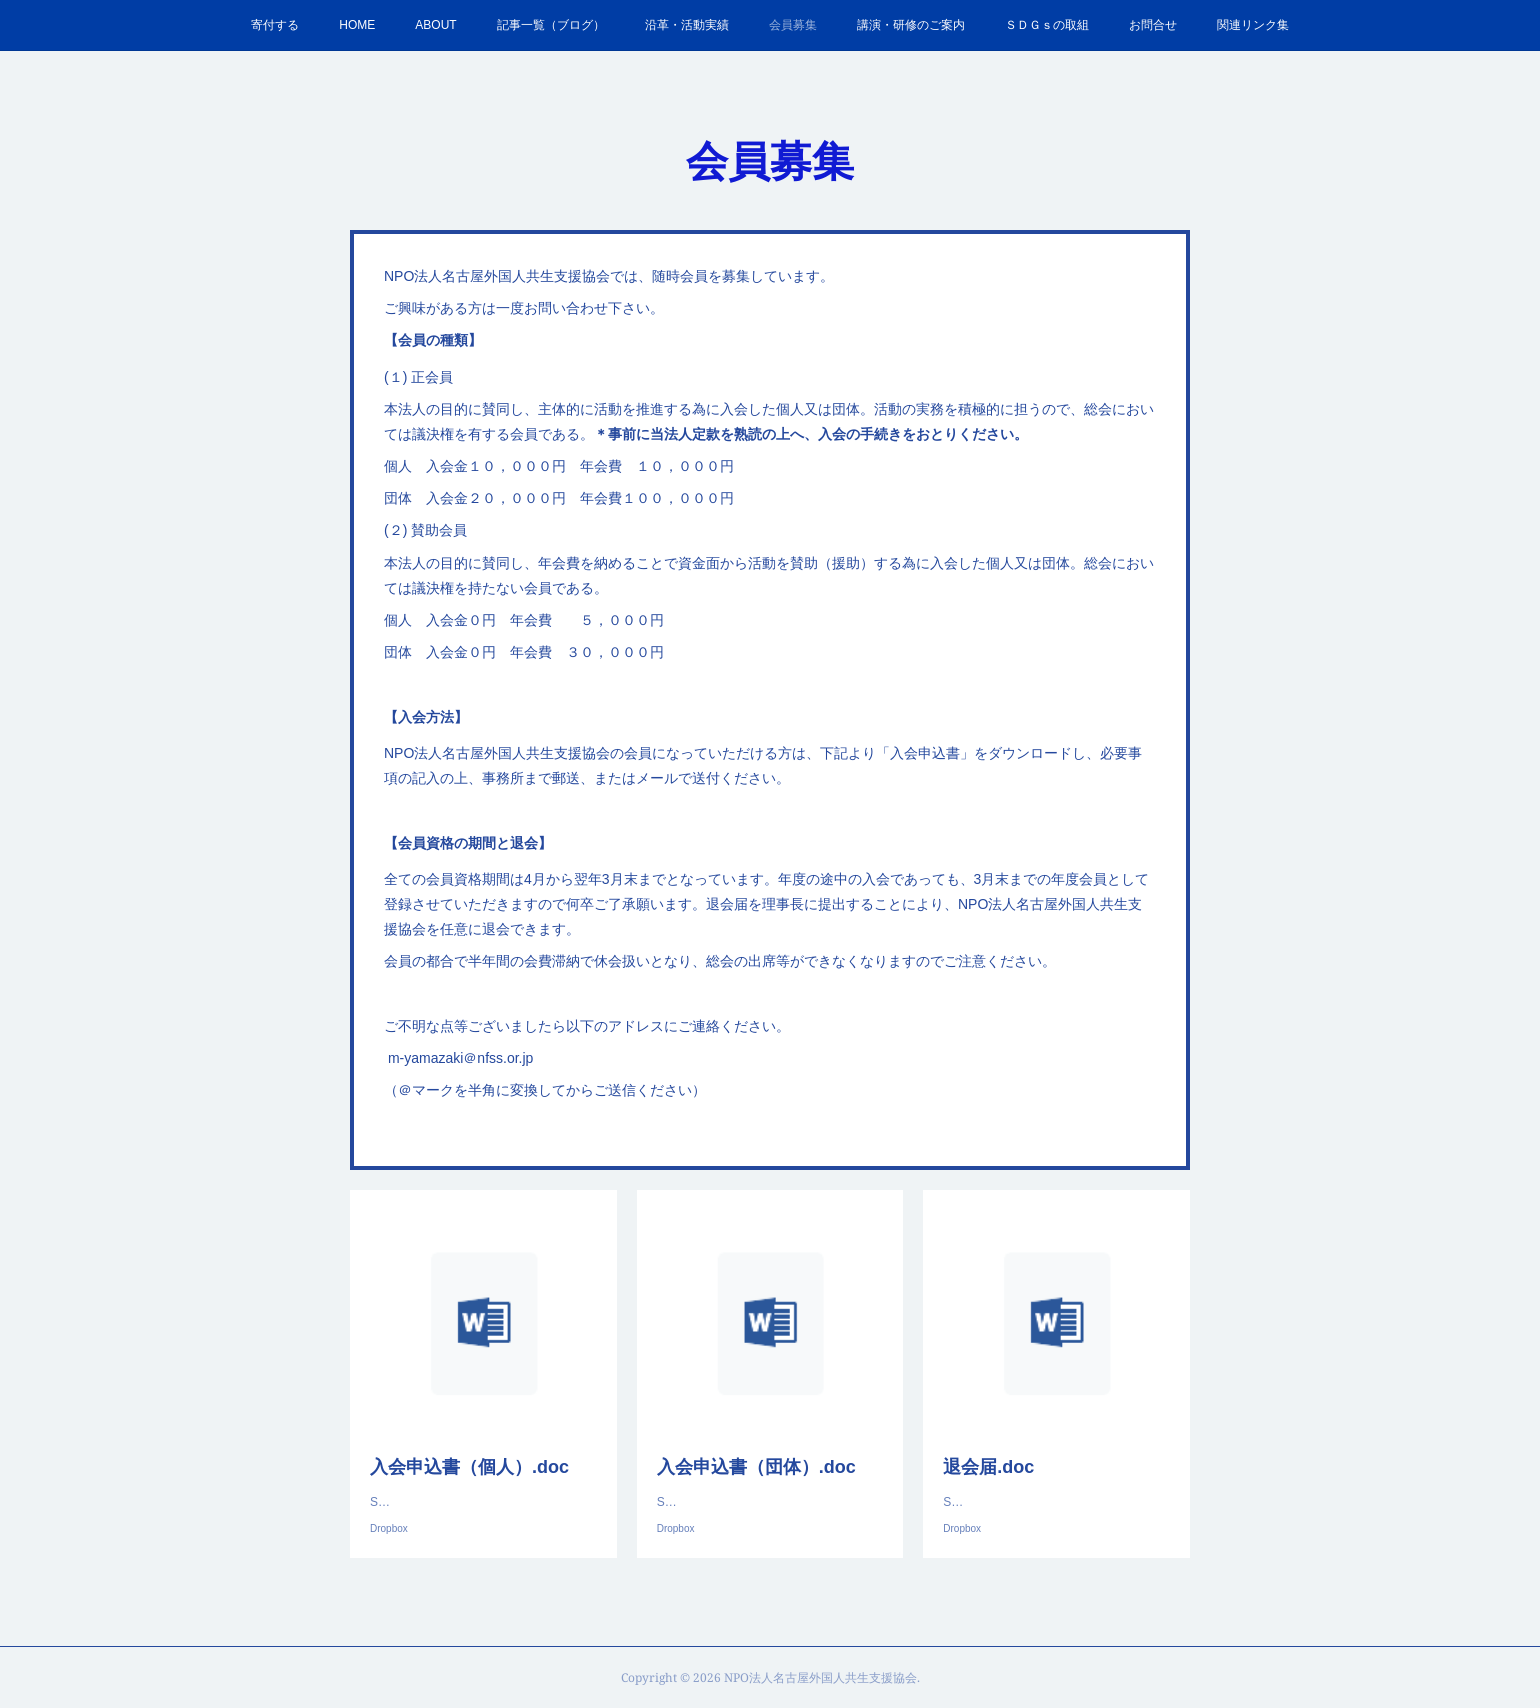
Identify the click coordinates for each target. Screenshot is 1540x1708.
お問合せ (1153, 25)
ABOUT (435, 25)
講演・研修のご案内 (911, 25)
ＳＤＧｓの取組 (1047, 25)
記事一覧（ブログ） (551, 25)
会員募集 (793, 25)
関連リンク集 (1253, 25)
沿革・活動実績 (687, 25)
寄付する (275, 25)
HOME (357, 25)
